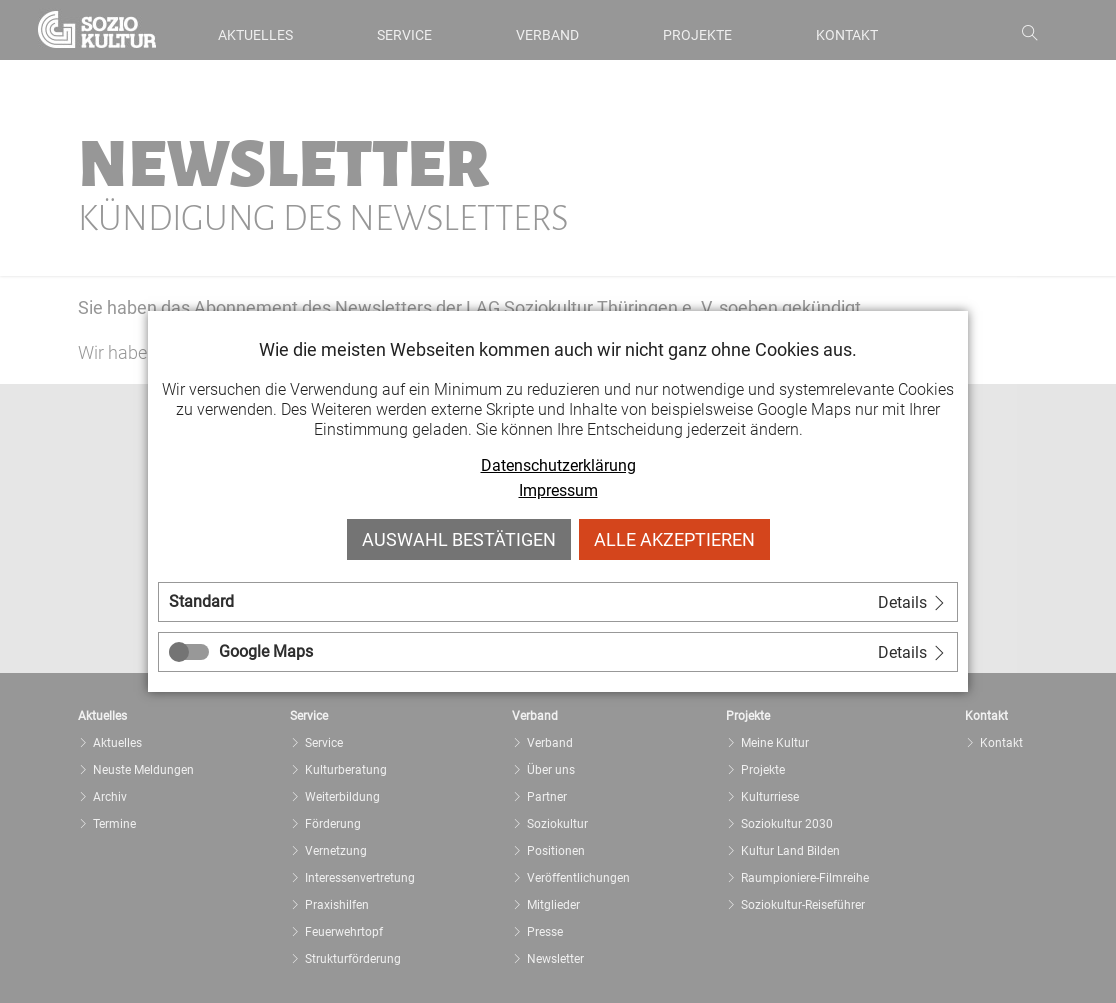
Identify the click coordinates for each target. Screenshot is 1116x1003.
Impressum (558, 490)
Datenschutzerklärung (558, 465)
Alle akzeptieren (674, 539)
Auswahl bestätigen (459, 539)
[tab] (558, 602)
